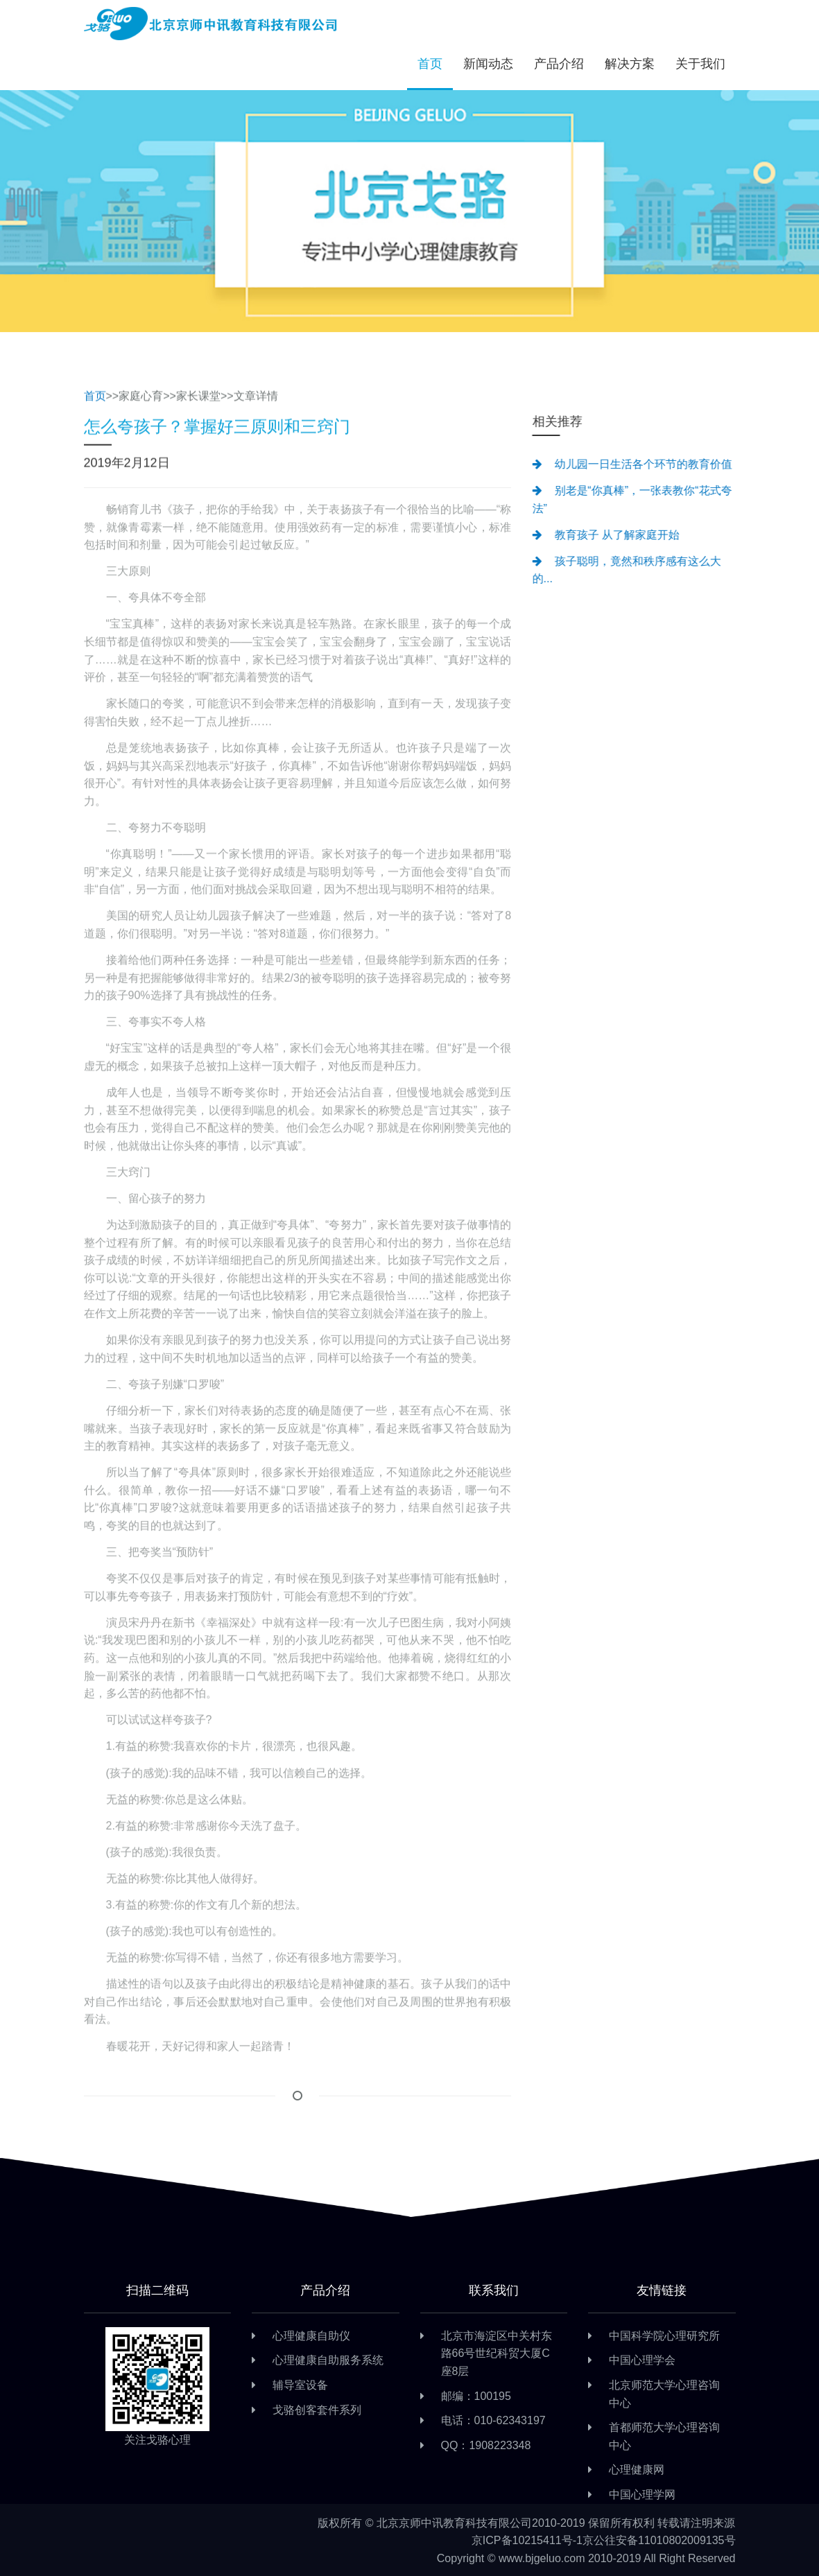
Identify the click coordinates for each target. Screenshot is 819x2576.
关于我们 (700, 64)
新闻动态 (488, 64)
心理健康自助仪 (311, 2336)
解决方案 (630, 64)
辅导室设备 (300, 2385)
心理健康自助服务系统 (328, 2360)
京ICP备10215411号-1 (527, 2540)
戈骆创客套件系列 (317, 2410)
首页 (429, 64)
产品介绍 (559, 64)
